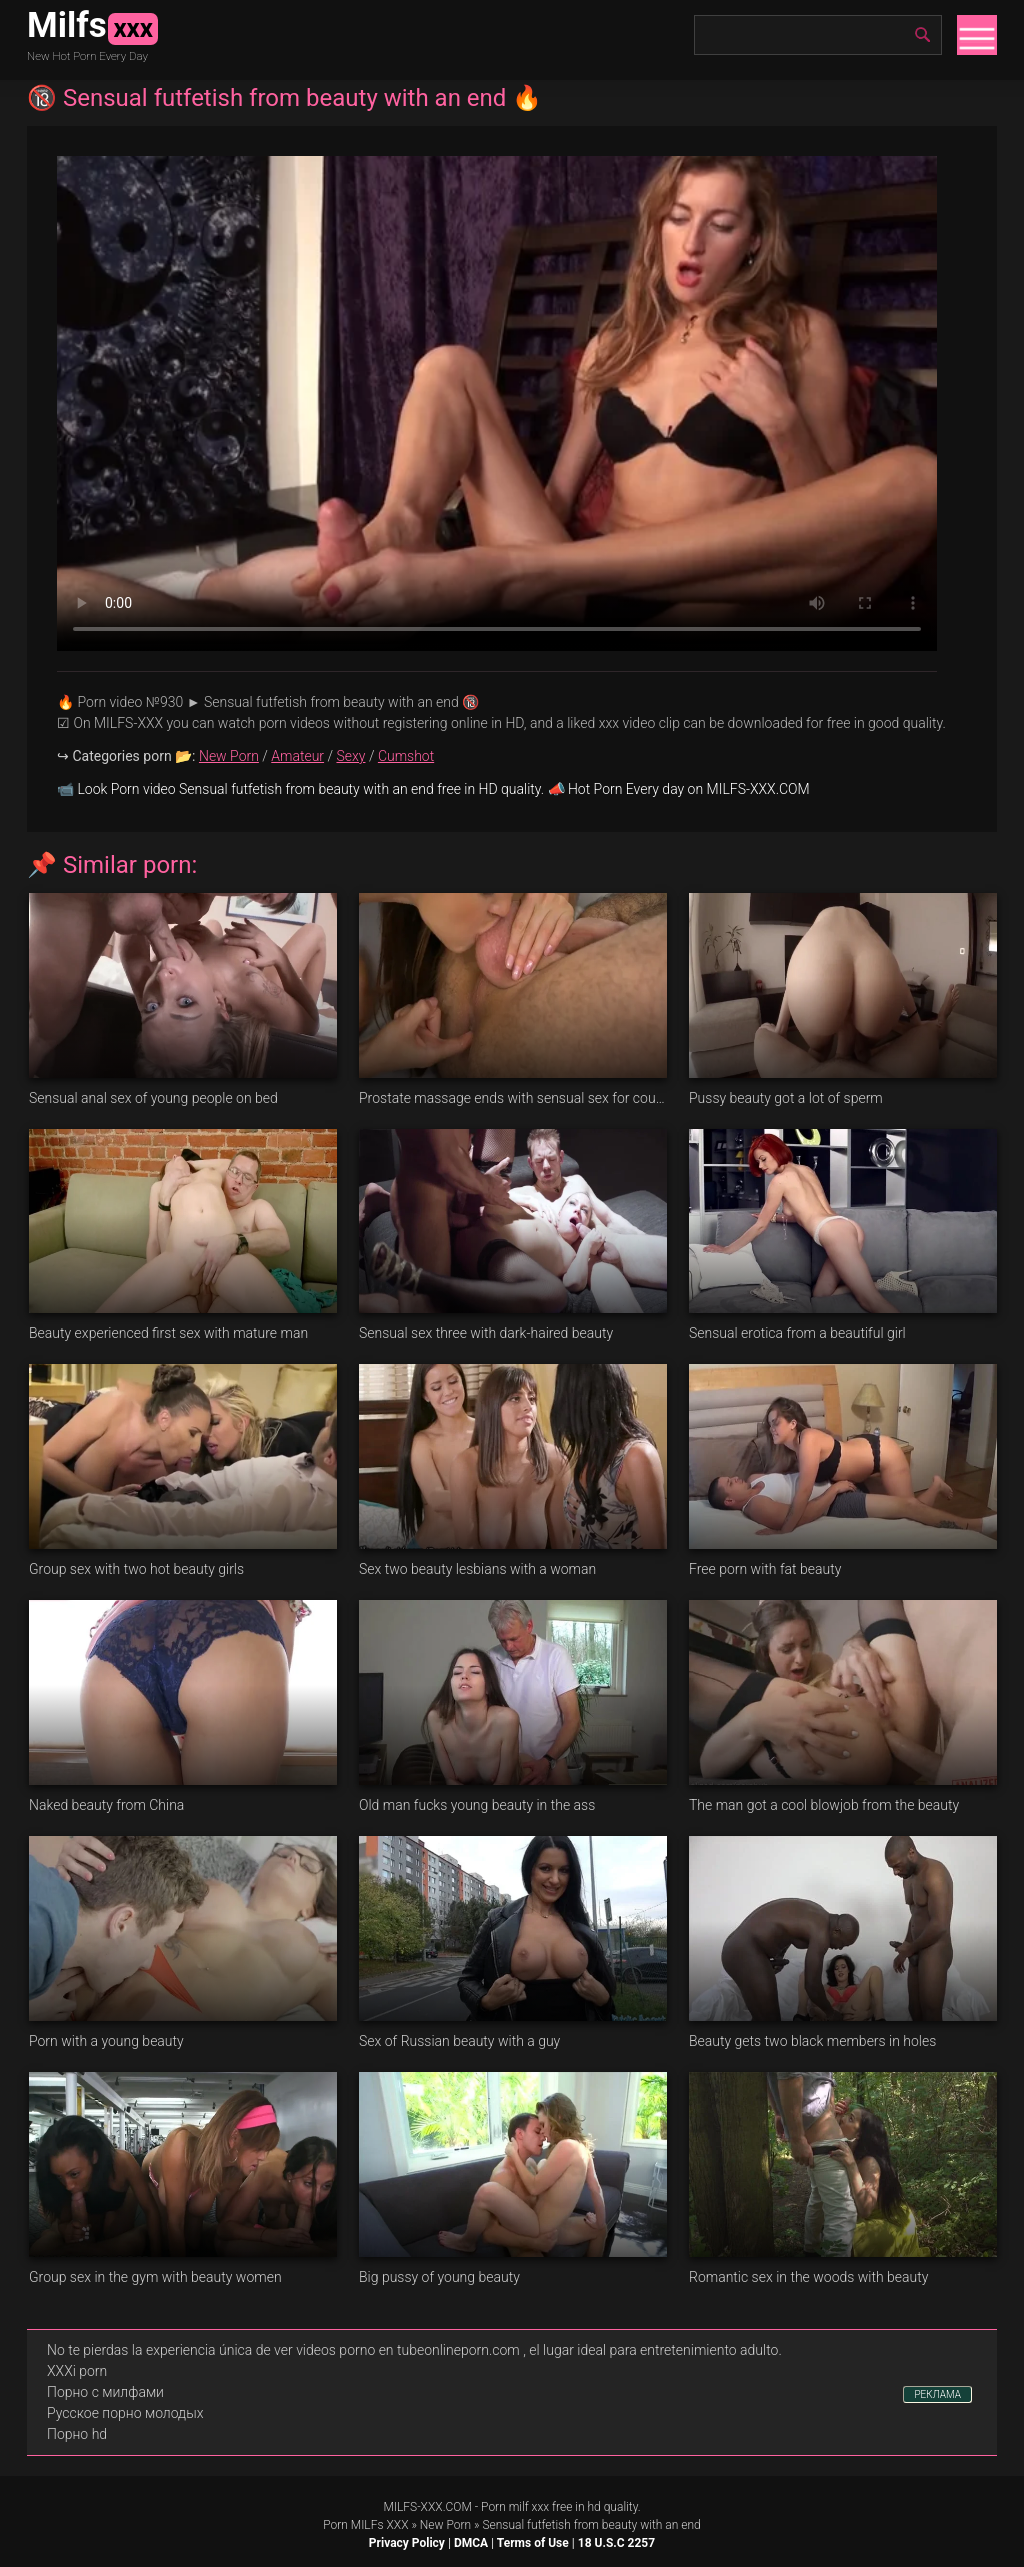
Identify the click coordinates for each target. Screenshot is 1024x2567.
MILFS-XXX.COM (427, 2507)
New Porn (229, 756)
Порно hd (77, 2434)
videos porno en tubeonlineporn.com (408, 2350)
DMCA (471, 2543)
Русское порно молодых (125, 2413)
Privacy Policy (407, 2543)
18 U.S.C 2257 (616, 2543)
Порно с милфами (105, 2392)
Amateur (297, 756)
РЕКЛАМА (937, 2394)
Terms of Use (533, 2543)
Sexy (350, 756)
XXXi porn (77, 2371)
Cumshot (406, 756)
